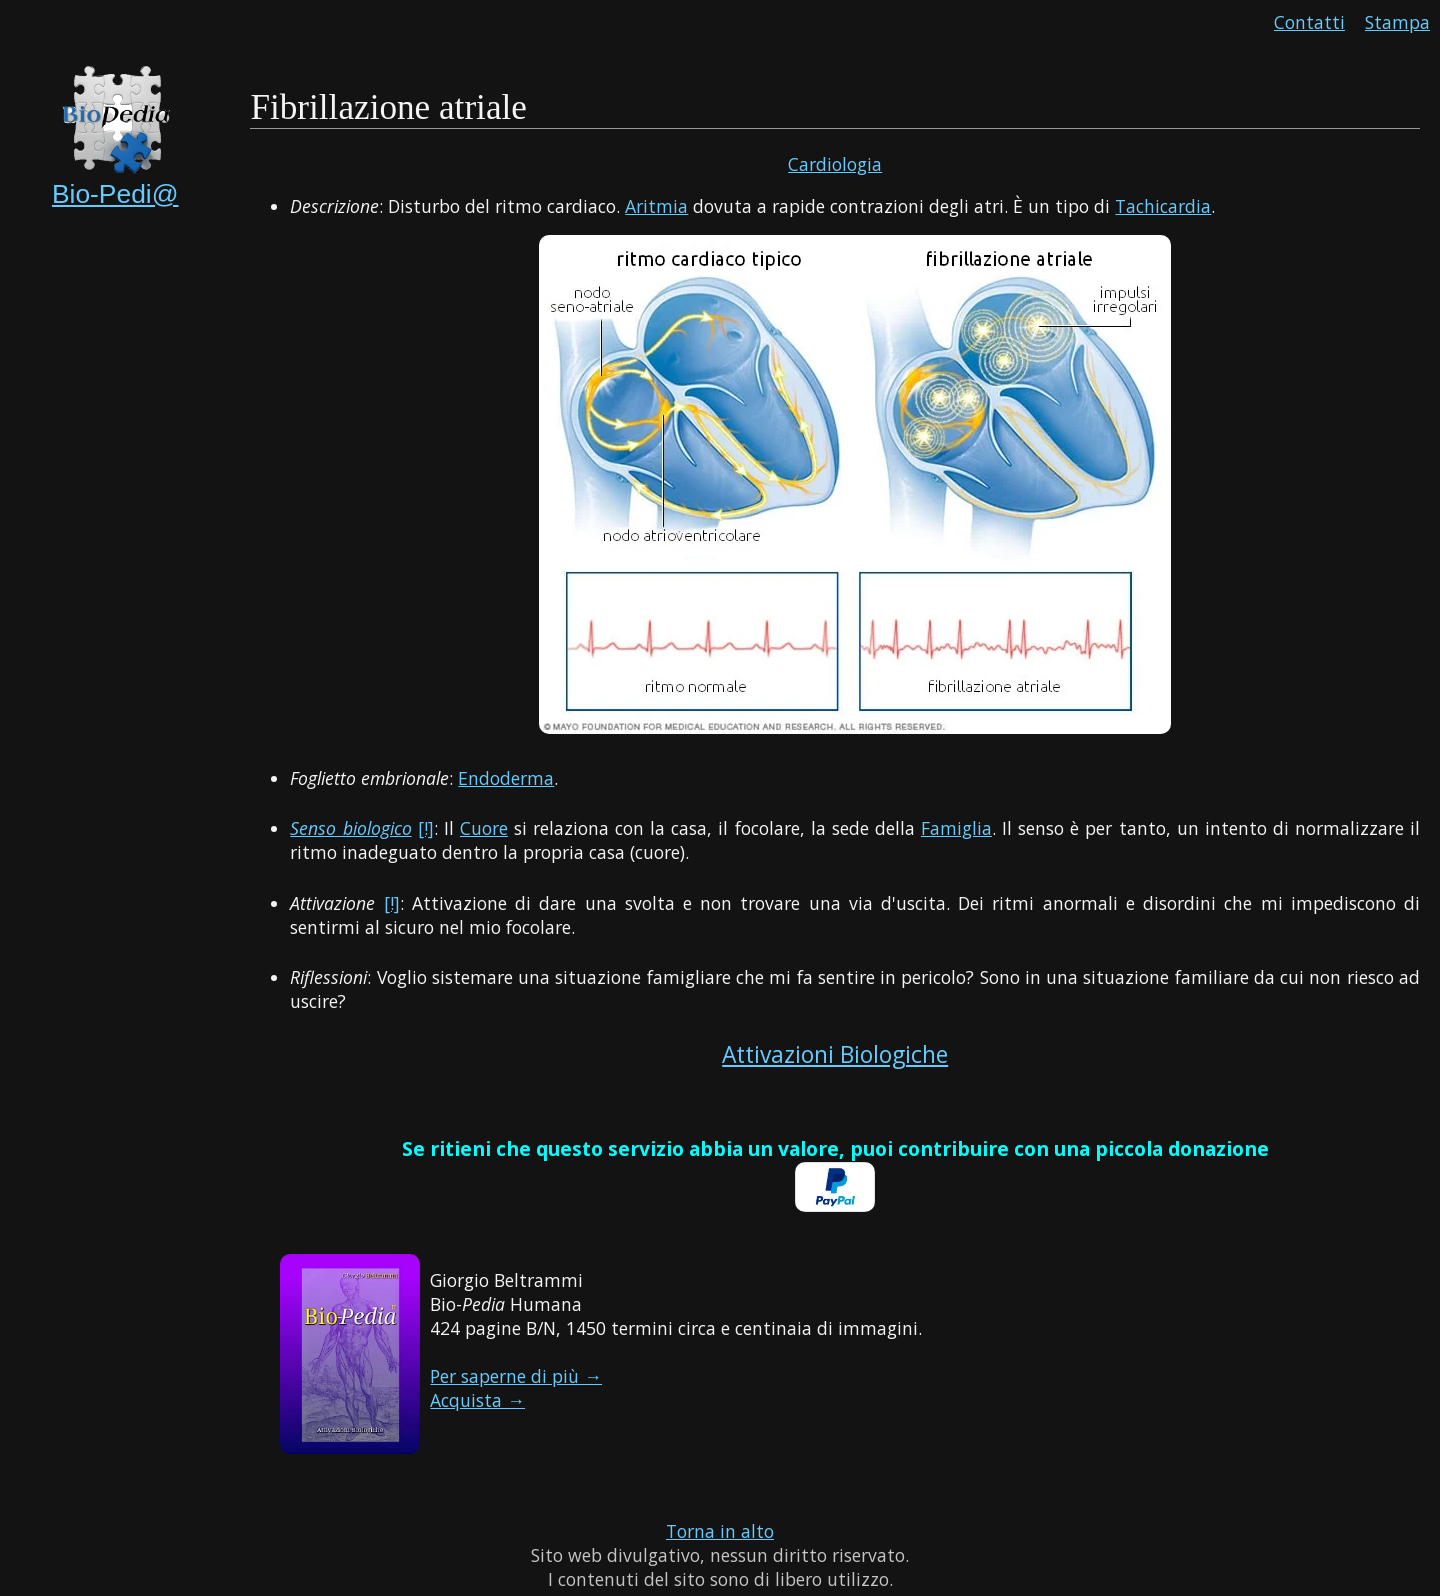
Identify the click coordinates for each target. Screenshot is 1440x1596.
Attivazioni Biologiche (835, 1054)
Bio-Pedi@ (115, 194)
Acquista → (477, 1400)
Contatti (1309, 22)
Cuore (484, 828)
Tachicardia (1163, 206)
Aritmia (656, 206)
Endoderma (506, 778)
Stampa (1397, 22)
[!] (426, 828)
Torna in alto (720, 1531)
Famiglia (956, 828)
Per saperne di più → (516, 1376)
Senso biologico (350, 828)
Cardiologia (835, 164)
